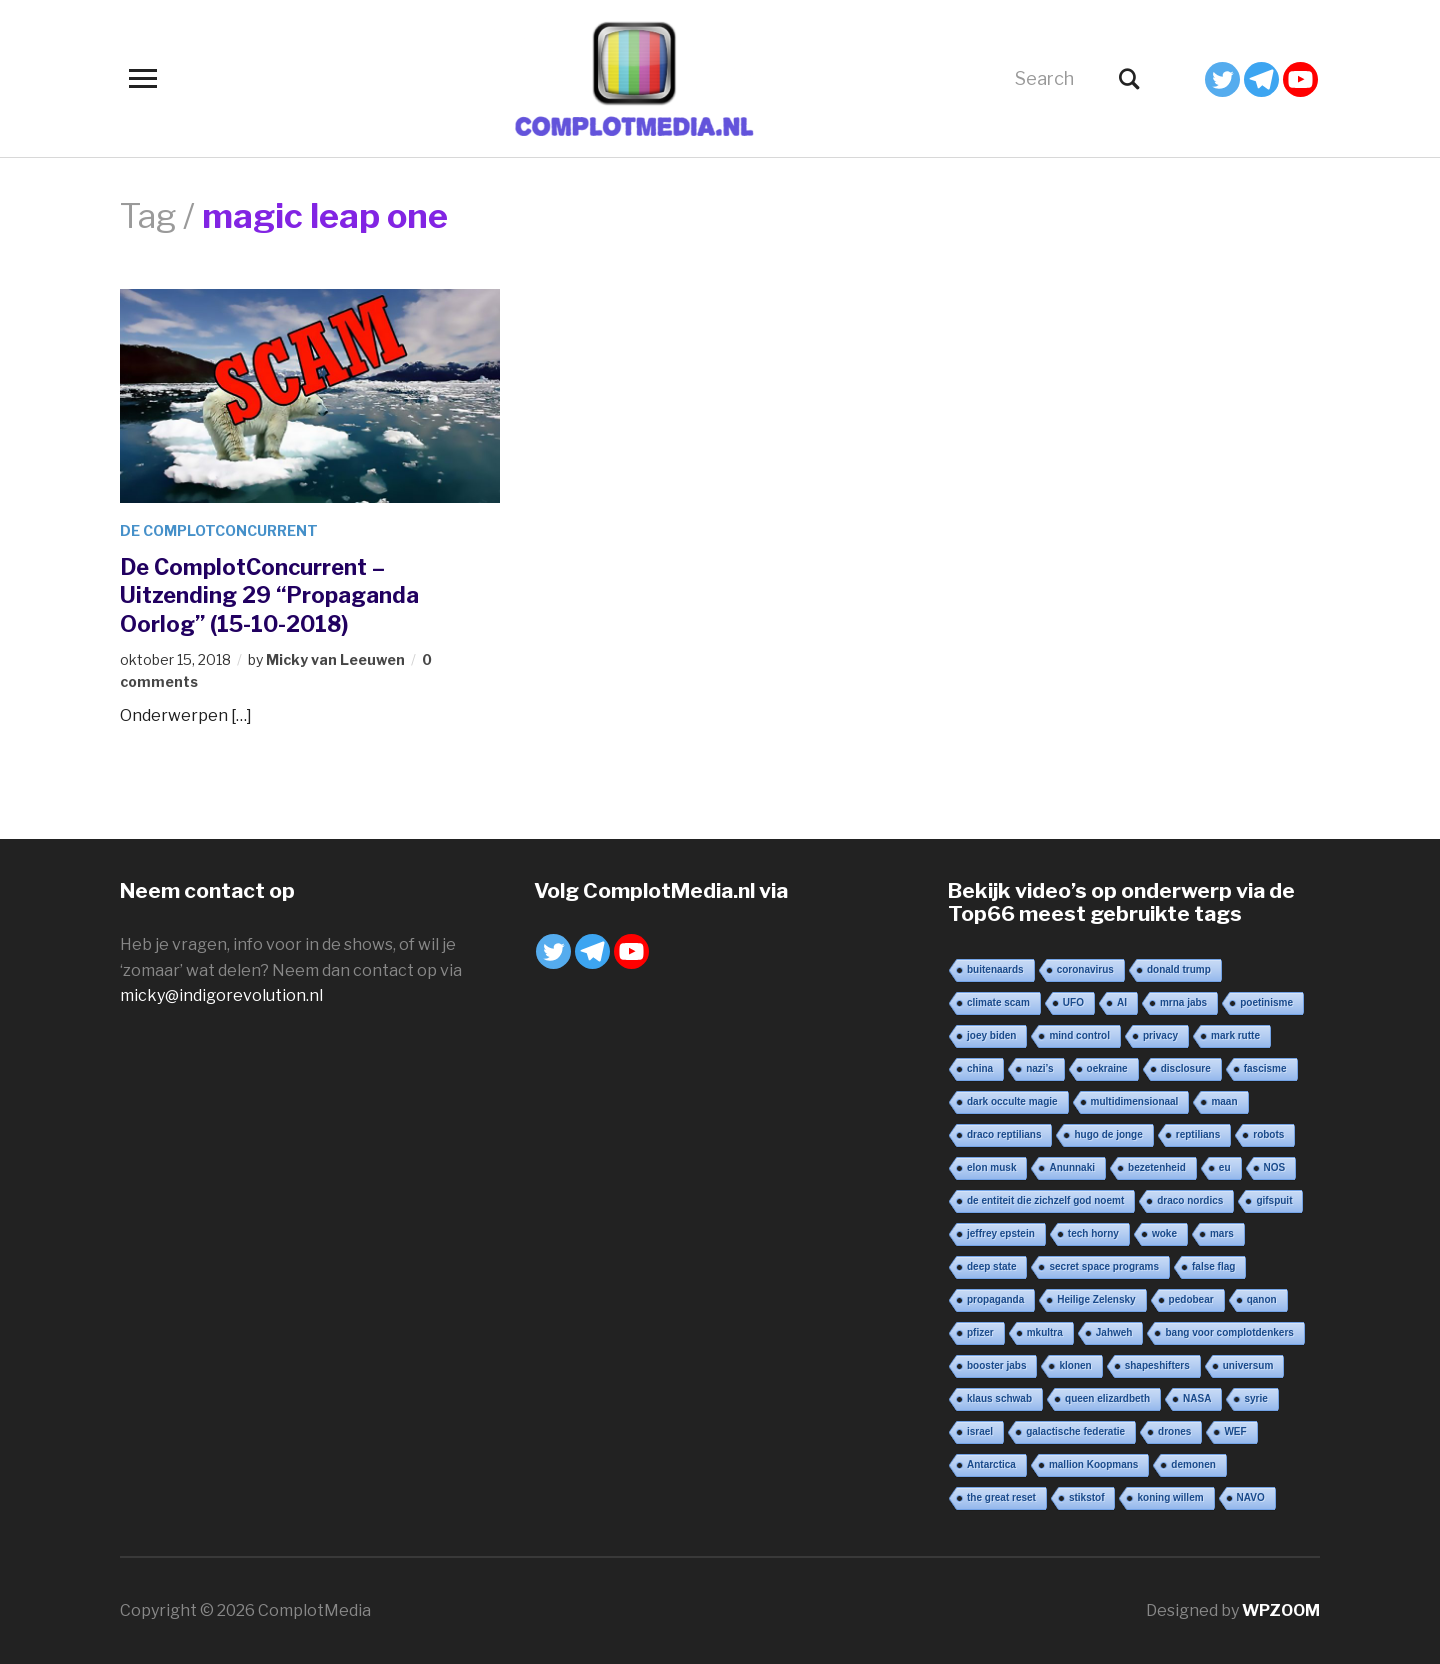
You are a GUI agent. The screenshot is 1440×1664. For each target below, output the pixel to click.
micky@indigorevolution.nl (221, 995)
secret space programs (1104, 1266)
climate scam (998, 1002)
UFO (1073, 1002)
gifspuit (1274, 1200)
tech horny (1093, 1233)
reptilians (1198, 1134)
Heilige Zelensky (1096, 1299)
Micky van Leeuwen (335, 659)
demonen (1193, 1464)
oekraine (1107, 1068)
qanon (1262, 1299)
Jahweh (1114, 1332)
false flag (1213, 1266)
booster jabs (996, 1365)
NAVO (1251, 1497)
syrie (1255, 1398)
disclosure (1186, 1068)
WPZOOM (1281, 1610)
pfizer (980, 1332)
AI (1122, 1002)
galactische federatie (1075, 1431)
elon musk (991, 1167)
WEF (1235, 1431)
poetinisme (1266, 1002)
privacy (1160, 1035)
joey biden (991, 1035)
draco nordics (1190, 1200)
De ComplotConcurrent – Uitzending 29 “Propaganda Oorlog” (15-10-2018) (269, 595)
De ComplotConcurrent (219, 530)
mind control (1079, 1035)
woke (1164, 1233)
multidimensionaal (1135, 1101)
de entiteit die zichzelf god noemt (1045, 1200)
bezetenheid (1157, 1167)
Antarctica (991, 1464)
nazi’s (1039, 1068)
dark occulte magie (1012, 1101)
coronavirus (1085, 969)
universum (1248, 1365)
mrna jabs (1183, 1002)
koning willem (1170, 1497)
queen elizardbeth (1107, 1398)
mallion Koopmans (1093, 1464)
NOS (1275, 1167)
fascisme (1265, 1068)
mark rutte (1235, 1035)
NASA (1197, 1398)
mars (1222, 1233)
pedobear (1191, 1299)
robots (1268, 1134)
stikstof (1087, 1497)
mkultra (1045, 1332)
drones (1174, 1431)
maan (1224, 1101)
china (980, 1068)
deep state (991, 1266)
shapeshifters (1157, 1365)
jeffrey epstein (1001, 1233)
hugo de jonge (1108, 1134)
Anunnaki (1072, 1167)
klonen (1075, 1365)
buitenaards (995, 969)
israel (980, 1431)
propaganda (995, 1299)
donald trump (1179, 969)
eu (1225, 1167)
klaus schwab (999, 1398)
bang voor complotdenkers (1229, 1332)
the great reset (1001, 1497)
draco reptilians (1004, 1134)
